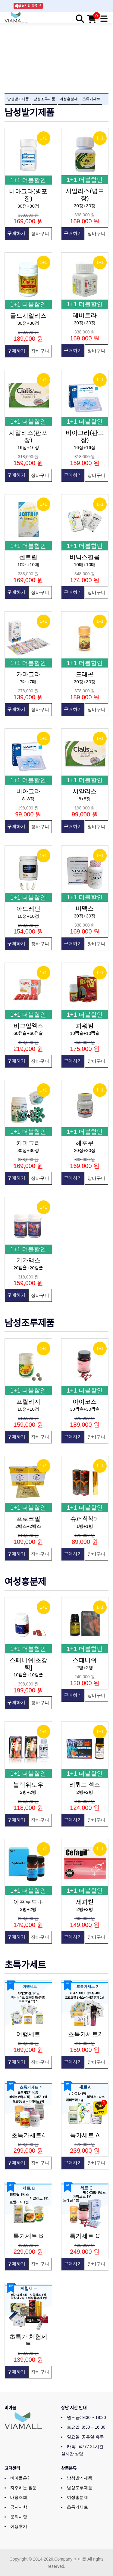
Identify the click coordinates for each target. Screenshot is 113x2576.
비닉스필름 (85, 557)
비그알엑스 (28, 1025)
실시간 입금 (29, 5)
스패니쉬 (85, 1660)
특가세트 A (85, 2135)
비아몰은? (20, 2478)
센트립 (28, 557)
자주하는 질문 (23, 2487)
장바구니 (40, 233)
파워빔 (84, 1025)
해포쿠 (85, 1143)
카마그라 (28, 674)
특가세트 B (28, 2236)
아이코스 (85, 1401)
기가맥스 (28, 1260)
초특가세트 (91, 99)
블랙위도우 (28, 1784)
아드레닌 (28, 908)
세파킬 (84, 1901)
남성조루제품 (44, 99)
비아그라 (28, 791)
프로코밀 (28, 1518)
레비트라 (85, 315)
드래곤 (85, 674)
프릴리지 (28, 1401)
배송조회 (18, 2497)
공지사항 (18, 2507)
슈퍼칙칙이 (84, 1518)
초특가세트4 (28, 2135)
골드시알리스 (28, 315)
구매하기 (16, 233)
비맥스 (85, 908)
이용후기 (18, 2526)
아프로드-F (28, 1901)
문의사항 (18, 2516)
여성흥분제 (69, 99)
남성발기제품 (18, 99)
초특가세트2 (85, 2034)
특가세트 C (85, 2236)
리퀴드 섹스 (84, 1784)
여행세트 (28, 2034)
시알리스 (85, 791)
